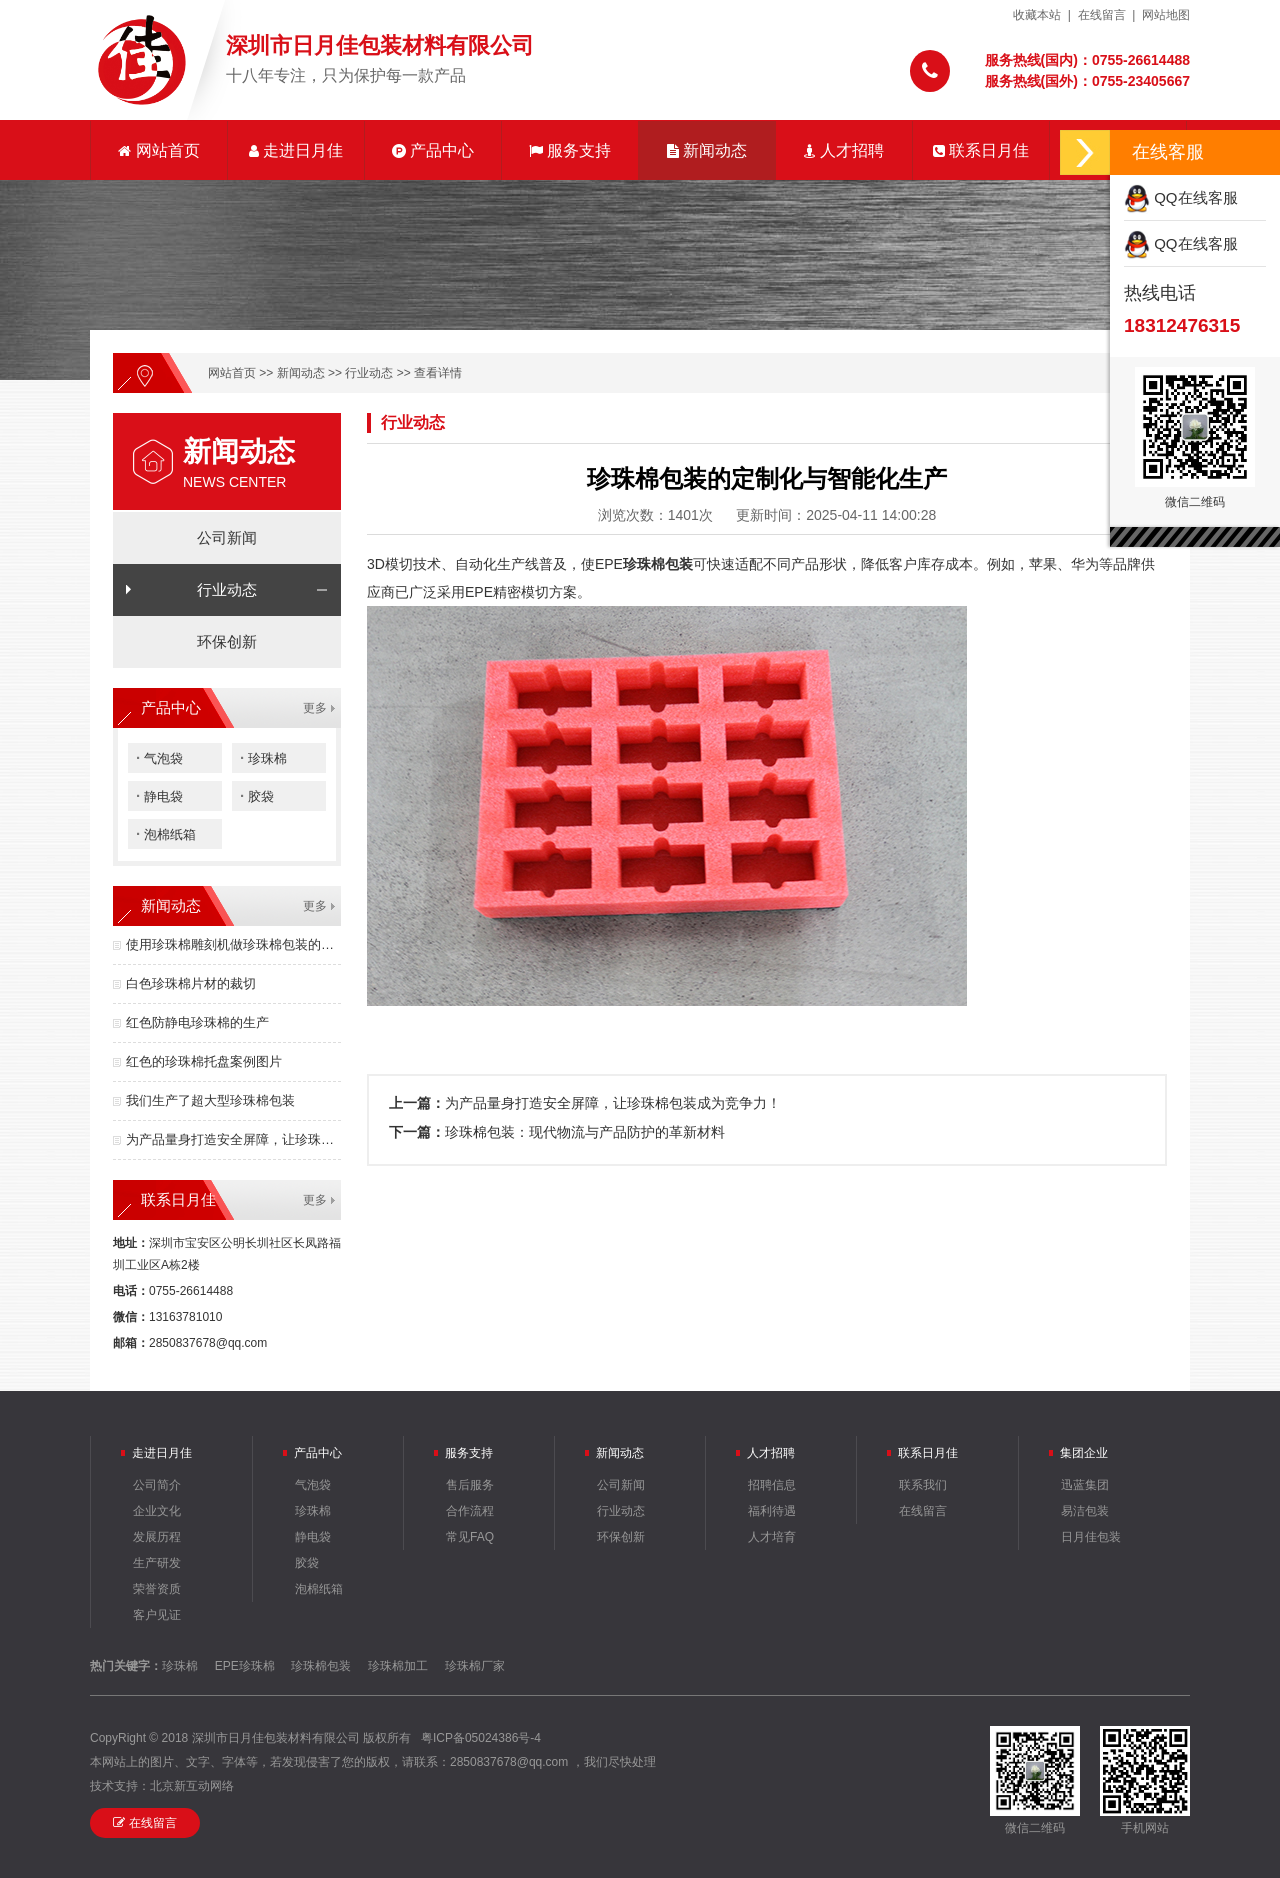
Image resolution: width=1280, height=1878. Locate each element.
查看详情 (438, 373)
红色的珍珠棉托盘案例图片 (204, 1061)
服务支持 (570, 150)
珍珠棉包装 (321, 1666)
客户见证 (157, 1615)
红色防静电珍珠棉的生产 (197, 1022)
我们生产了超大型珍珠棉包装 (210, 1100)
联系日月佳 (981, 150)
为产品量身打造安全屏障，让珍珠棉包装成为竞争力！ (233, 1139)
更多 (315, 708)
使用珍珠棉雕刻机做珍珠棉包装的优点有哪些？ (233, 944)
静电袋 (159, 795)
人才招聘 (844, 150)
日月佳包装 (1091, 1537)
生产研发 (157, 1563)
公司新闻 (227, 537)
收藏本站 (1037, 15)
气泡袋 (159, 757)
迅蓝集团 (1085, 1485)
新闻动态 (707, 150)
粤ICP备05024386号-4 (481, 1738)
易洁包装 (1085, 1511)
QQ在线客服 (1181, 197)
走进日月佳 (296, 150)
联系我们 (923, 1485)
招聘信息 (772, 1485)
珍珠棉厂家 (475, 1666)
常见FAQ (470, 1537)
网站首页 (158, 150)
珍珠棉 (263, 757)
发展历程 (157, 1537)
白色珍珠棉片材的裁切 (191, 983)
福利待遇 (772, 1511)
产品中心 (433, 150)
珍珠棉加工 (398, 1666)
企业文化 (157, 1511)
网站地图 (1166, 15)
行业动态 (369, 373)
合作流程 (470, 1511)
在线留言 (1102, 15)
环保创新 (227, 641)
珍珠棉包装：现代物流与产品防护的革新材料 (585, 1132)
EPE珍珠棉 (245, 1666)
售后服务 (470, 1485)
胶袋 (257, 795)
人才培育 (772, 1537)
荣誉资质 (157, 1589)
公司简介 (157, 1485)
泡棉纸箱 (166, 833)
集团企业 (1084, 1453)
